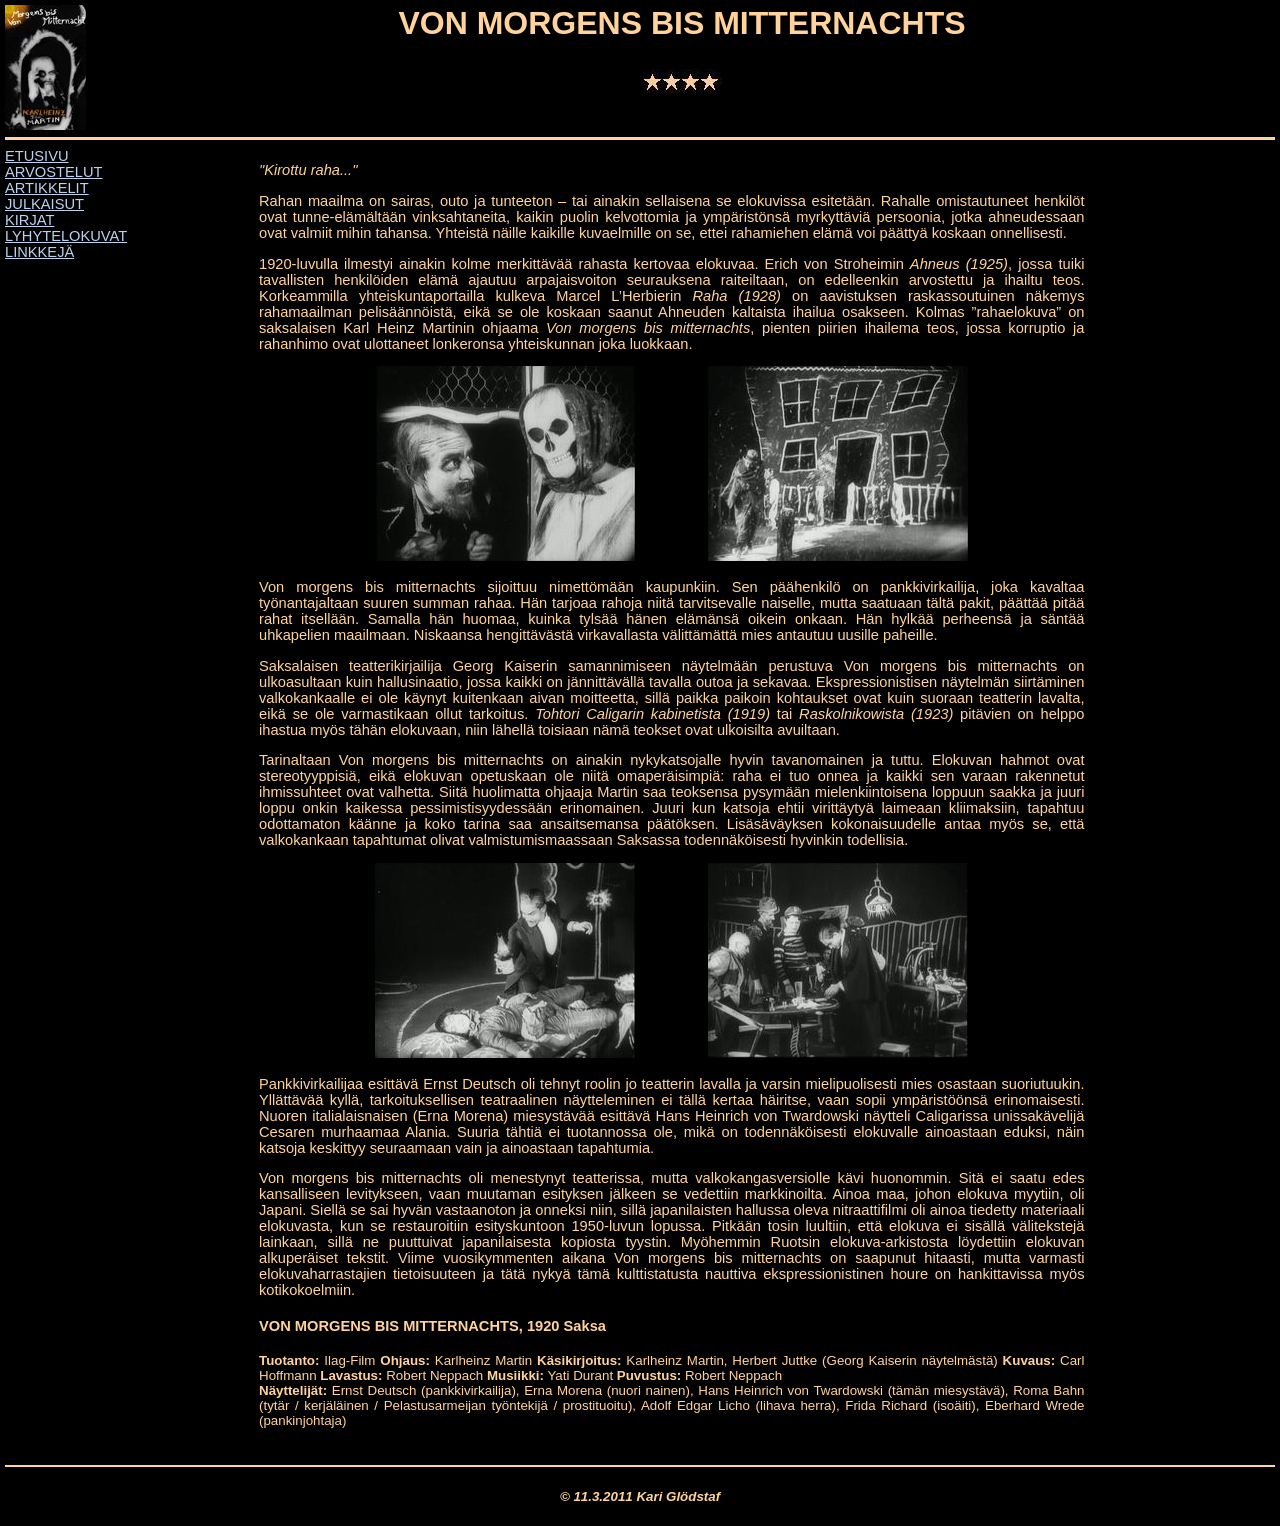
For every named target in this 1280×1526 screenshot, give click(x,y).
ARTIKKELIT (47, 188)
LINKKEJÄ (39, 252)
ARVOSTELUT (53, 172)
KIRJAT (29, 220)
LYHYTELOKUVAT (66, 236)
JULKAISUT (44, 204)
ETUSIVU (37, 156)
